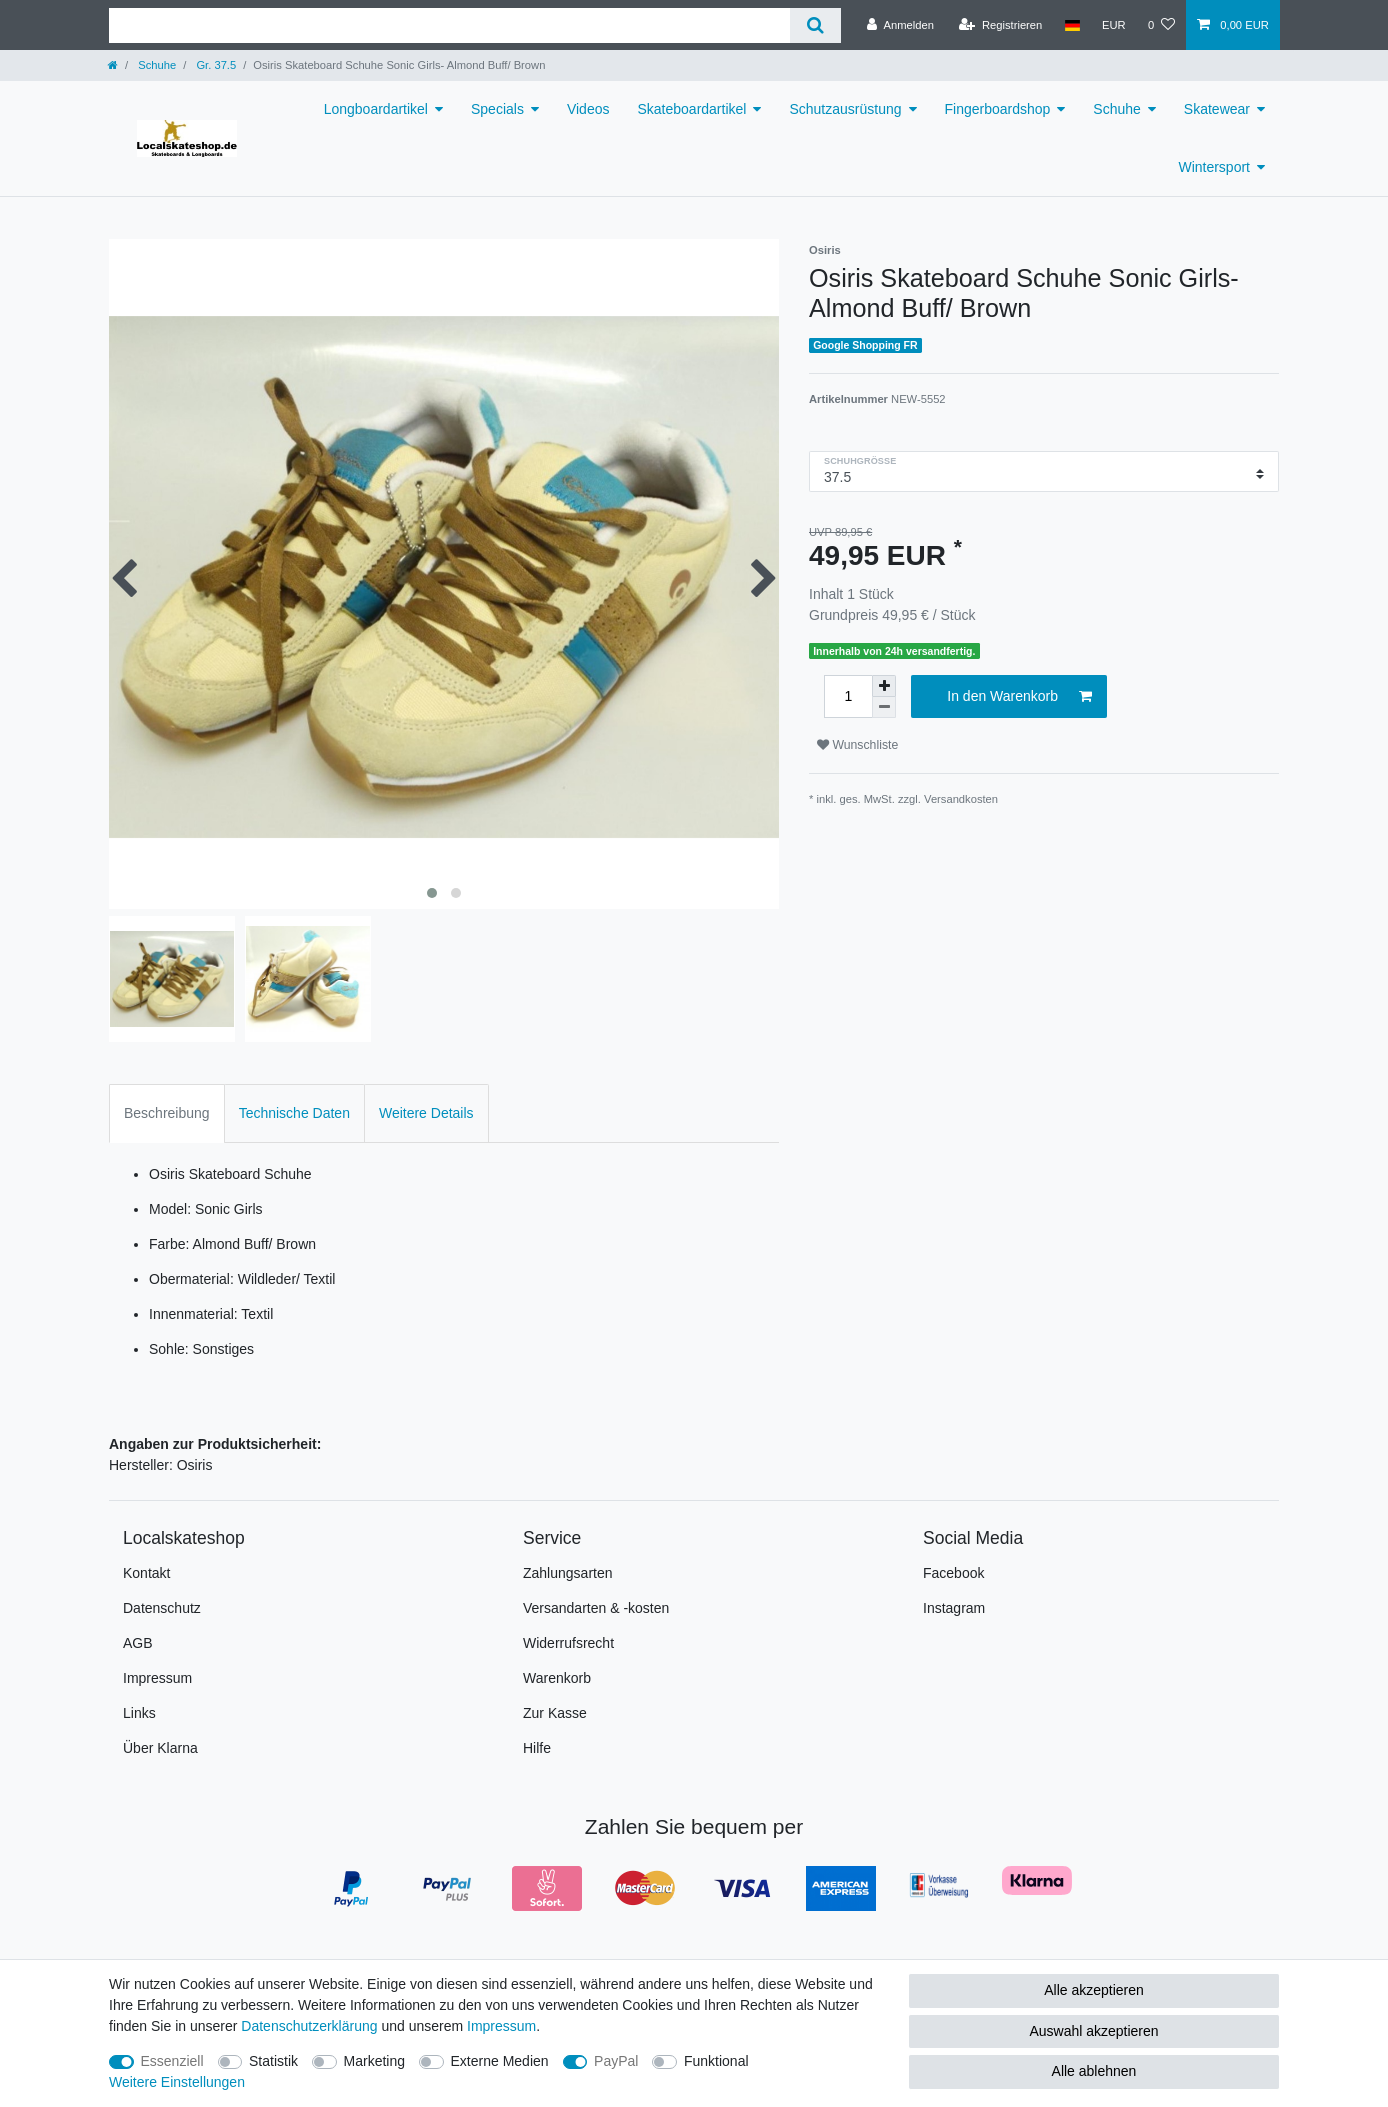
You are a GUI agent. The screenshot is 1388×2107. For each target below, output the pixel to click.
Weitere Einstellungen (177, 2082)
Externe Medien (500, 2061)
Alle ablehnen (1094, 2071)
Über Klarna (160, 1748)
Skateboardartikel (691, 109)
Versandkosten (961, 799)
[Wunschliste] (1161, 25)
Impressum (157, 1678)
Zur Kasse (555, 1713)
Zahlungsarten (568, 1573)
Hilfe (537, 1748)
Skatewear (1217, 109)
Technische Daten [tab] (294, 1113)
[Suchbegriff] (449, 25)
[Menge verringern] (884, 707)
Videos (588, 109)
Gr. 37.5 (214, 65)
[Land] (1071, 25)
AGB (138, 1643)
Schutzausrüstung (845, 109)
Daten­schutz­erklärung (309, 2026)
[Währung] (1114, 25)
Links (139, 1713)
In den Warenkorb (1019, 697)
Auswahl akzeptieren (1093, 2031)
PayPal (616, 2061)
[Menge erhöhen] (884, 686)
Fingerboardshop (998, 109)
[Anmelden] (900, 25)
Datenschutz (162, 1608)
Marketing (374, 2061)
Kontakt (146, 1573)
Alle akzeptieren (1094, 1990)
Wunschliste (857, 745)
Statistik (273, 2061)
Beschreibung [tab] (167, 1113)
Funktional (716, 2061)
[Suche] (815, 25)
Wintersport (1214, 167)
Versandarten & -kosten (596, 1608)
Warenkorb (557, 1678)
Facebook (953, 1573)
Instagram (954, 1608)
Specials (497, 109)
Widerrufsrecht (568, 1643)
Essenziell (172, 2061)
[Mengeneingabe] (848, 696)
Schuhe (155, 65)
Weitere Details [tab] (426, 1113)
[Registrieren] (1000, 25)
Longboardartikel (376, 109)
